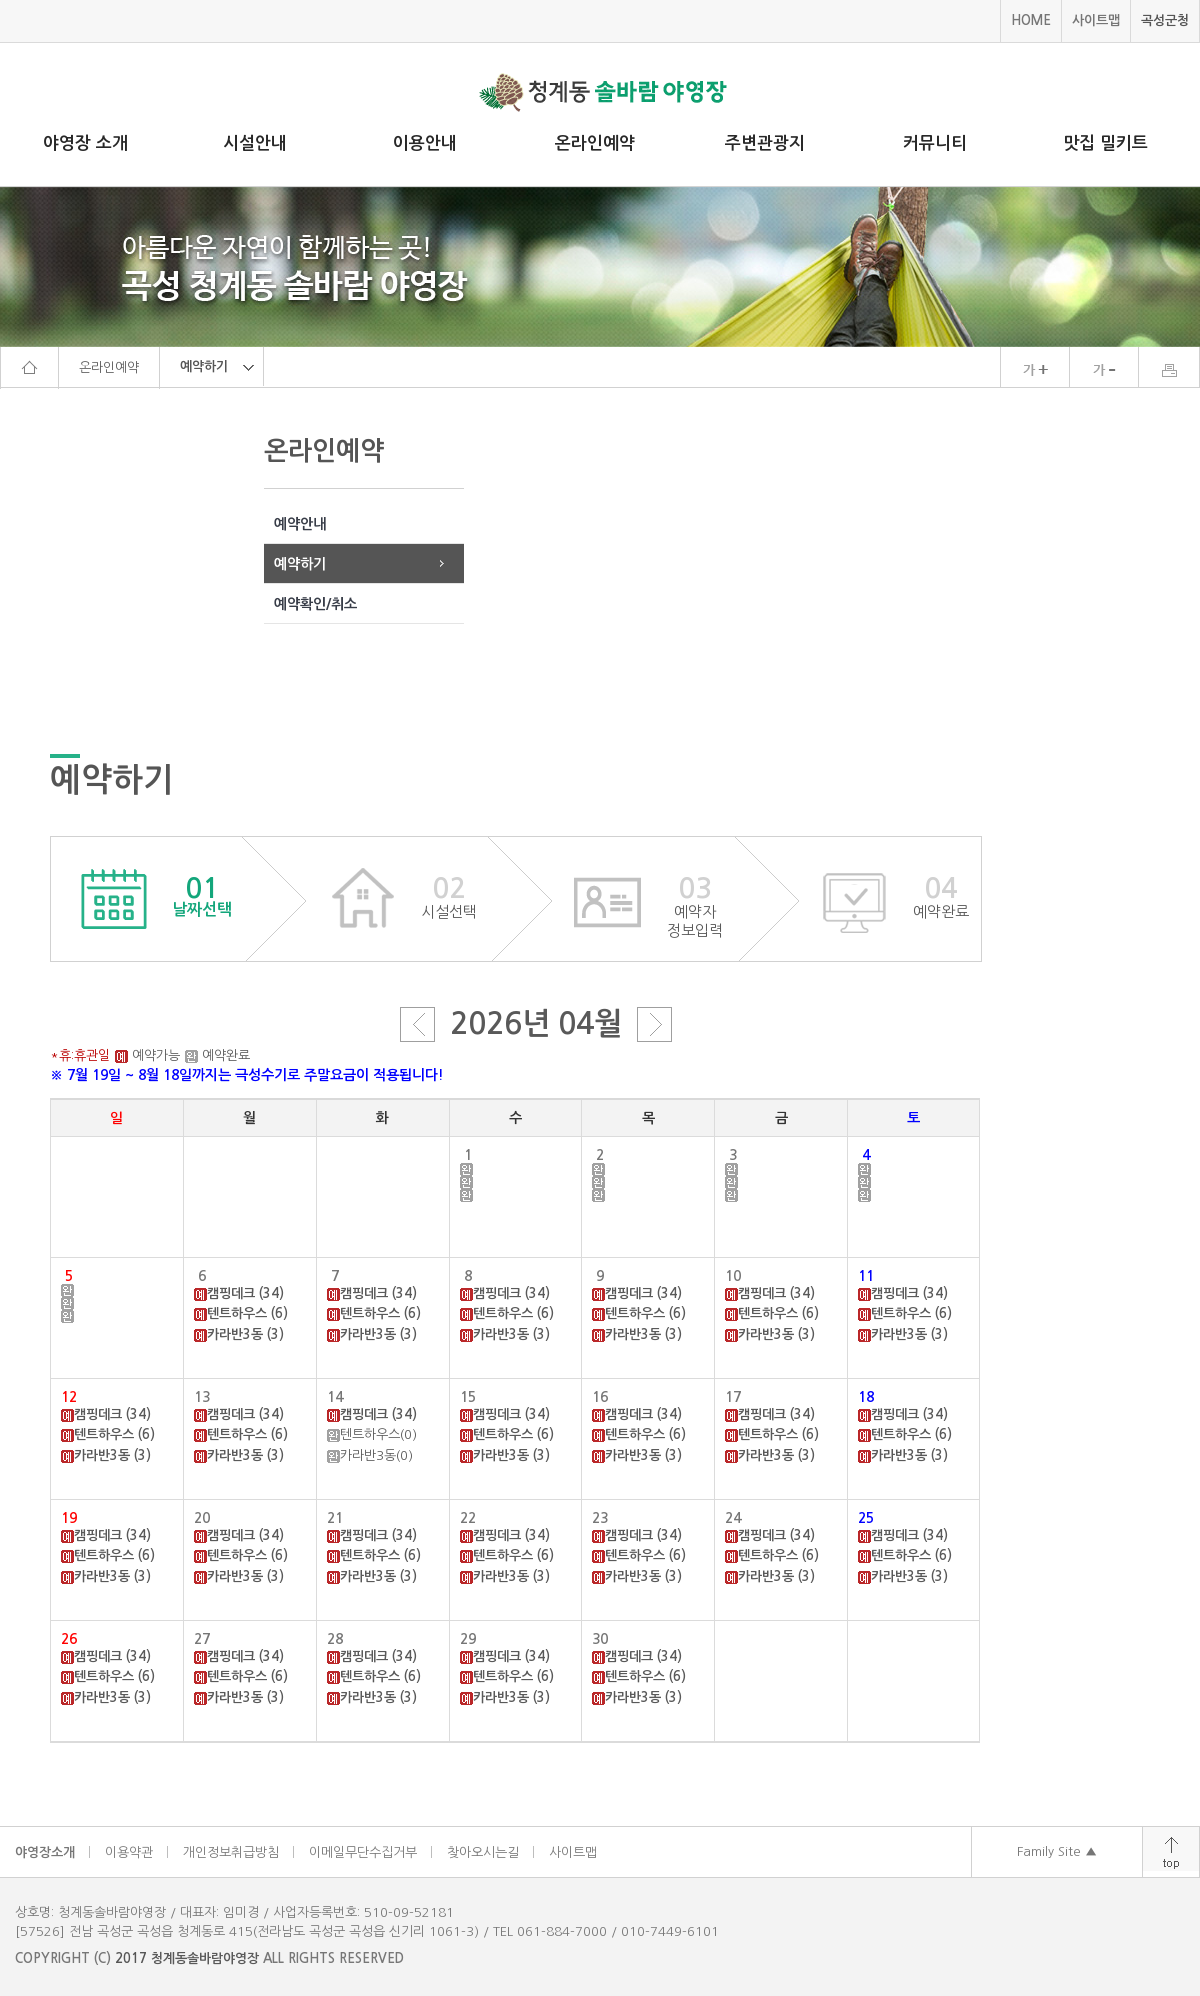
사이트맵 (1096, 20)
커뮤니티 (935, 143)
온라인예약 (595, 143)
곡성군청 (1165, 20)
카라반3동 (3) (245, 1334)
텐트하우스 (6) (247, 1313)
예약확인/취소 (315, 604)
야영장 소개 (85, 143)
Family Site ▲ (1057, 1851)
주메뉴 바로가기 (0, 0)
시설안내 (255, 143)
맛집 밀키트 (1105, 143)
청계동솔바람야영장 (205, 1958)
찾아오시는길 (483, 1852)
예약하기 (300, 564)
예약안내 (300, 524)
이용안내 (425, 143)
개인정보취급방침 (231, 1852)
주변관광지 (765, 143)
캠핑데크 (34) (245, 1293)
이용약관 (129, 1852)
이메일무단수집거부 (363, 1852)
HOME (1031, 20)
